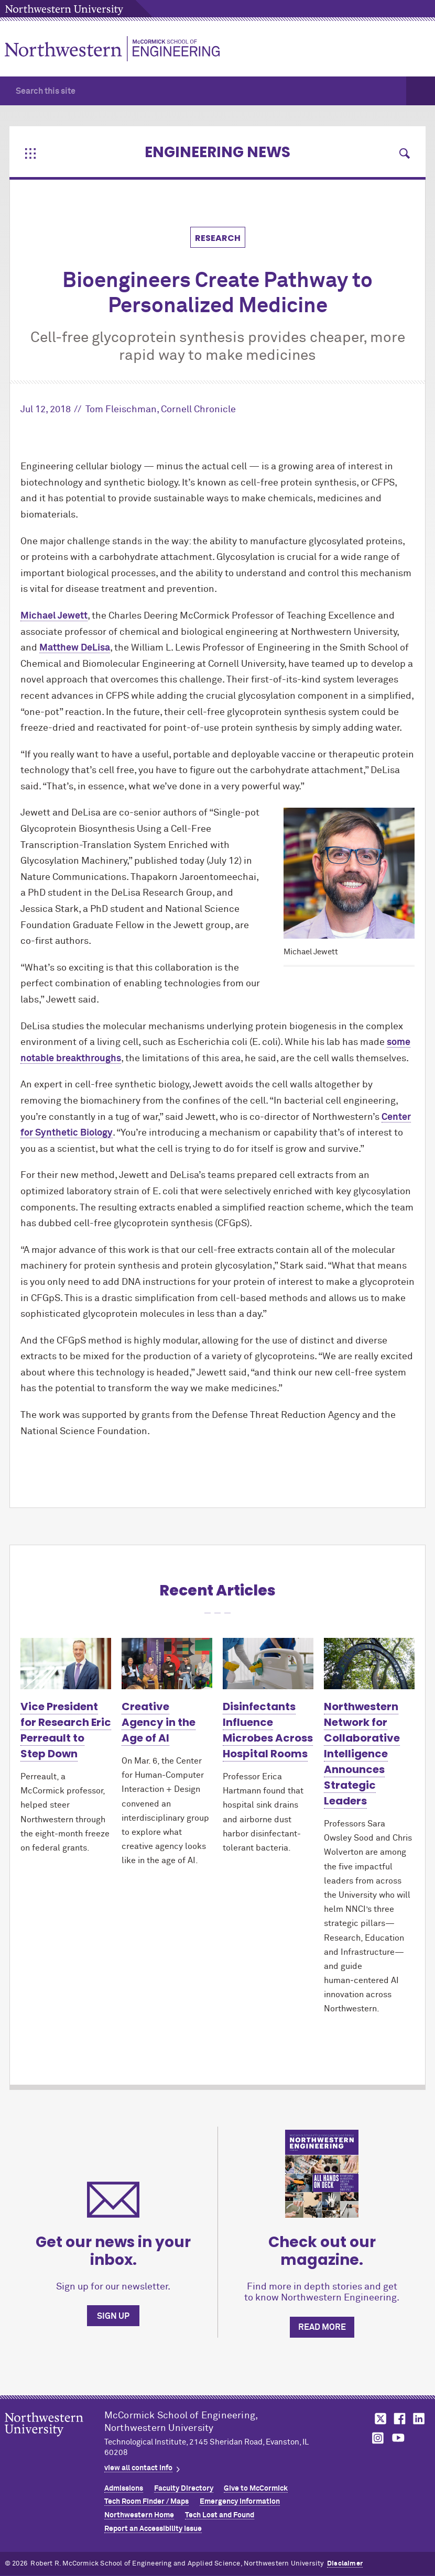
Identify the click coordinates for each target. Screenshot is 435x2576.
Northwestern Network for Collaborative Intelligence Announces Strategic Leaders (362, 1753)
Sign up (113, 2316)
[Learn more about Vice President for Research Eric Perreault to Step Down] (65, 1663)
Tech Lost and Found (219, 2515)
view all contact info (138, 2468)
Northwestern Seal (54, 2441)
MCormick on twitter (378, 2418)
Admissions (123, 2488)
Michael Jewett (54, 616)
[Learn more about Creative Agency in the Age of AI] (167, 1663)
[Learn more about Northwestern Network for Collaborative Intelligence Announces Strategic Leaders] (369, 1663)
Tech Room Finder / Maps (146, 2501)
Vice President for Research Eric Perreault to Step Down (65, 1730)
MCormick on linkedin (418, 2418)
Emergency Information (240, 2501)
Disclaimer (345, 2563)
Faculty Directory (183, 2488)
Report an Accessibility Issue (153, 2529)
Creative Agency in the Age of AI (158, 1722)
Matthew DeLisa (74, 648)
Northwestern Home (139, 2515)
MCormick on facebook (398, 2418)
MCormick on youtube (398, 2438)
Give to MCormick (256, 2488)
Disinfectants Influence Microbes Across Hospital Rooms (268, 1730)
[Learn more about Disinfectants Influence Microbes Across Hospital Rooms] (268, 1663)
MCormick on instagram (378, 2438)
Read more (322, 2327)
